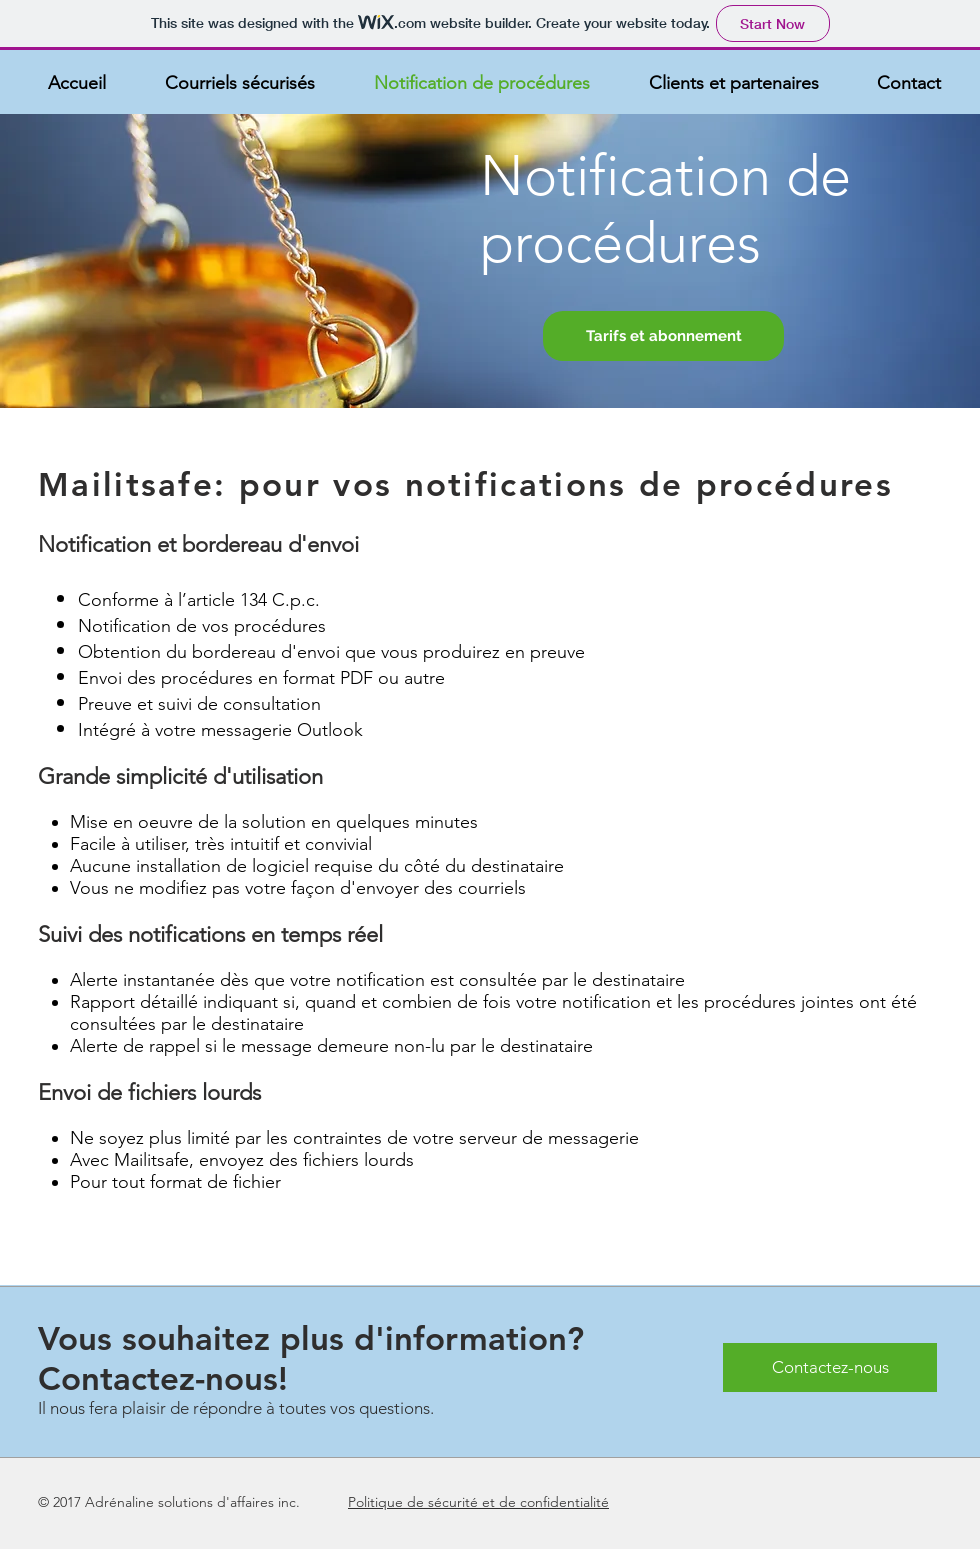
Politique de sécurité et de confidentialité (478, 1502)
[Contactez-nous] (830, 1367)
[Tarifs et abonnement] (663, 336)
